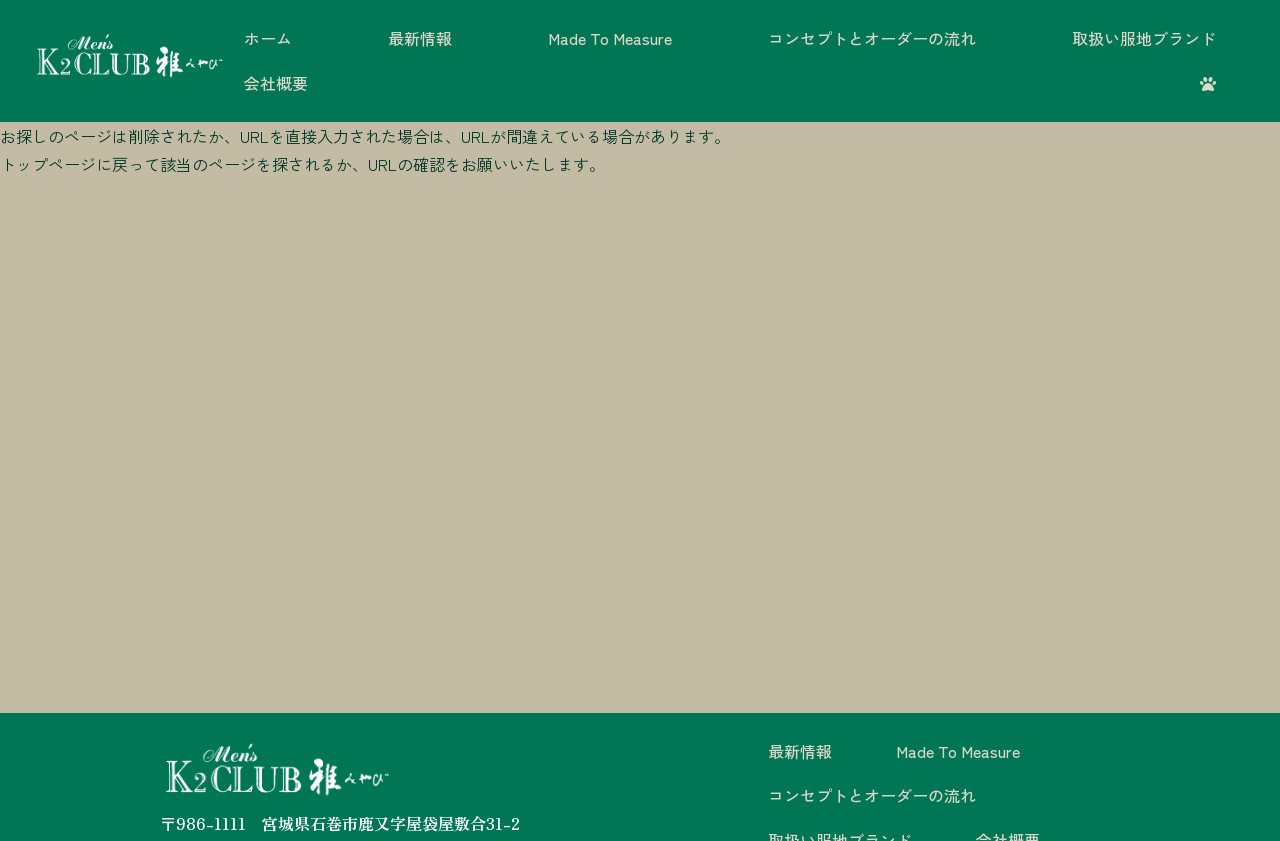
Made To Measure (610, 38)
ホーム (268, 38)
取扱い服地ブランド (1144, 38)
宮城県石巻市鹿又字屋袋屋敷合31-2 (391, 823)
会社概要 (276, 83)
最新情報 (420, 38)
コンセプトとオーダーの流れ (872, 38)
